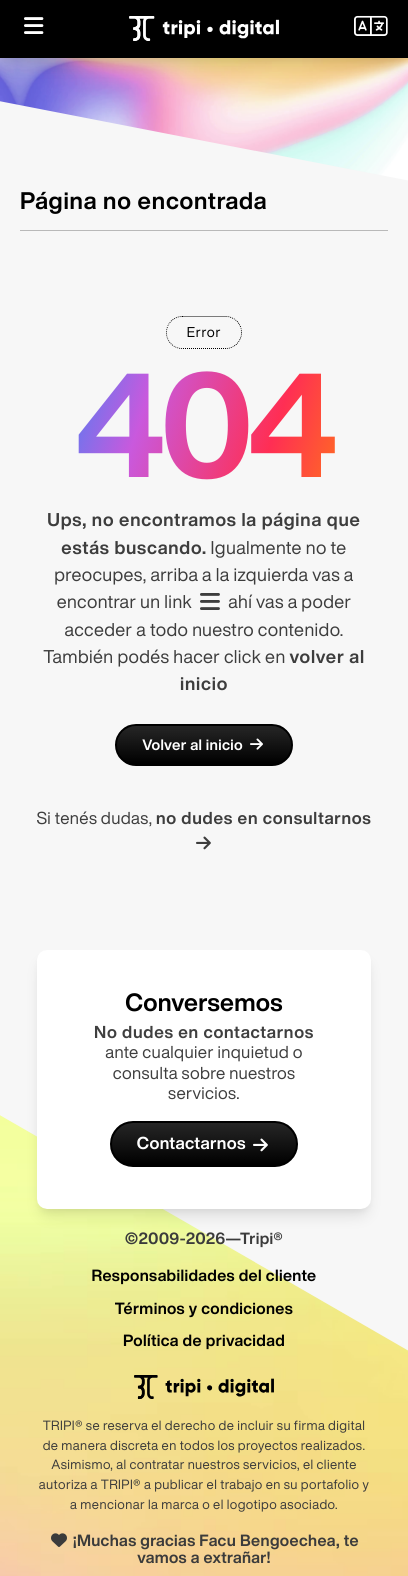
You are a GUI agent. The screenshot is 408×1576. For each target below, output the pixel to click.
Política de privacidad (204, 1340)
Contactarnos (204, 1143)
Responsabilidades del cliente (203, 1275)
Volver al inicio (204, 745)
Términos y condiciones (204, 1308)
